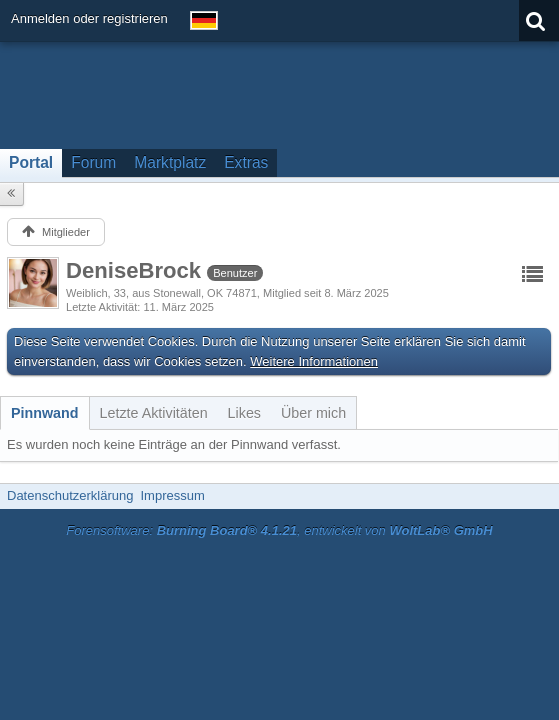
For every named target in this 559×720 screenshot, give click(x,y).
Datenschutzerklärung (70, 495)
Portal (31, 162)
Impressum (172, 495)
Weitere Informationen (314, 361)
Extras (246, 162)
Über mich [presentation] (313, 413)
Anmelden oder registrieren (89, 18)
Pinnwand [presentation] (45, 413)
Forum (93, 162)
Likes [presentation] (244, 413)
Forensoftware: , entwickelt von (279, 530)
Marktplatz (170, 162)
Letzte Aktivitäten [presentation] (154, 413)
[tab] (45, 413)
